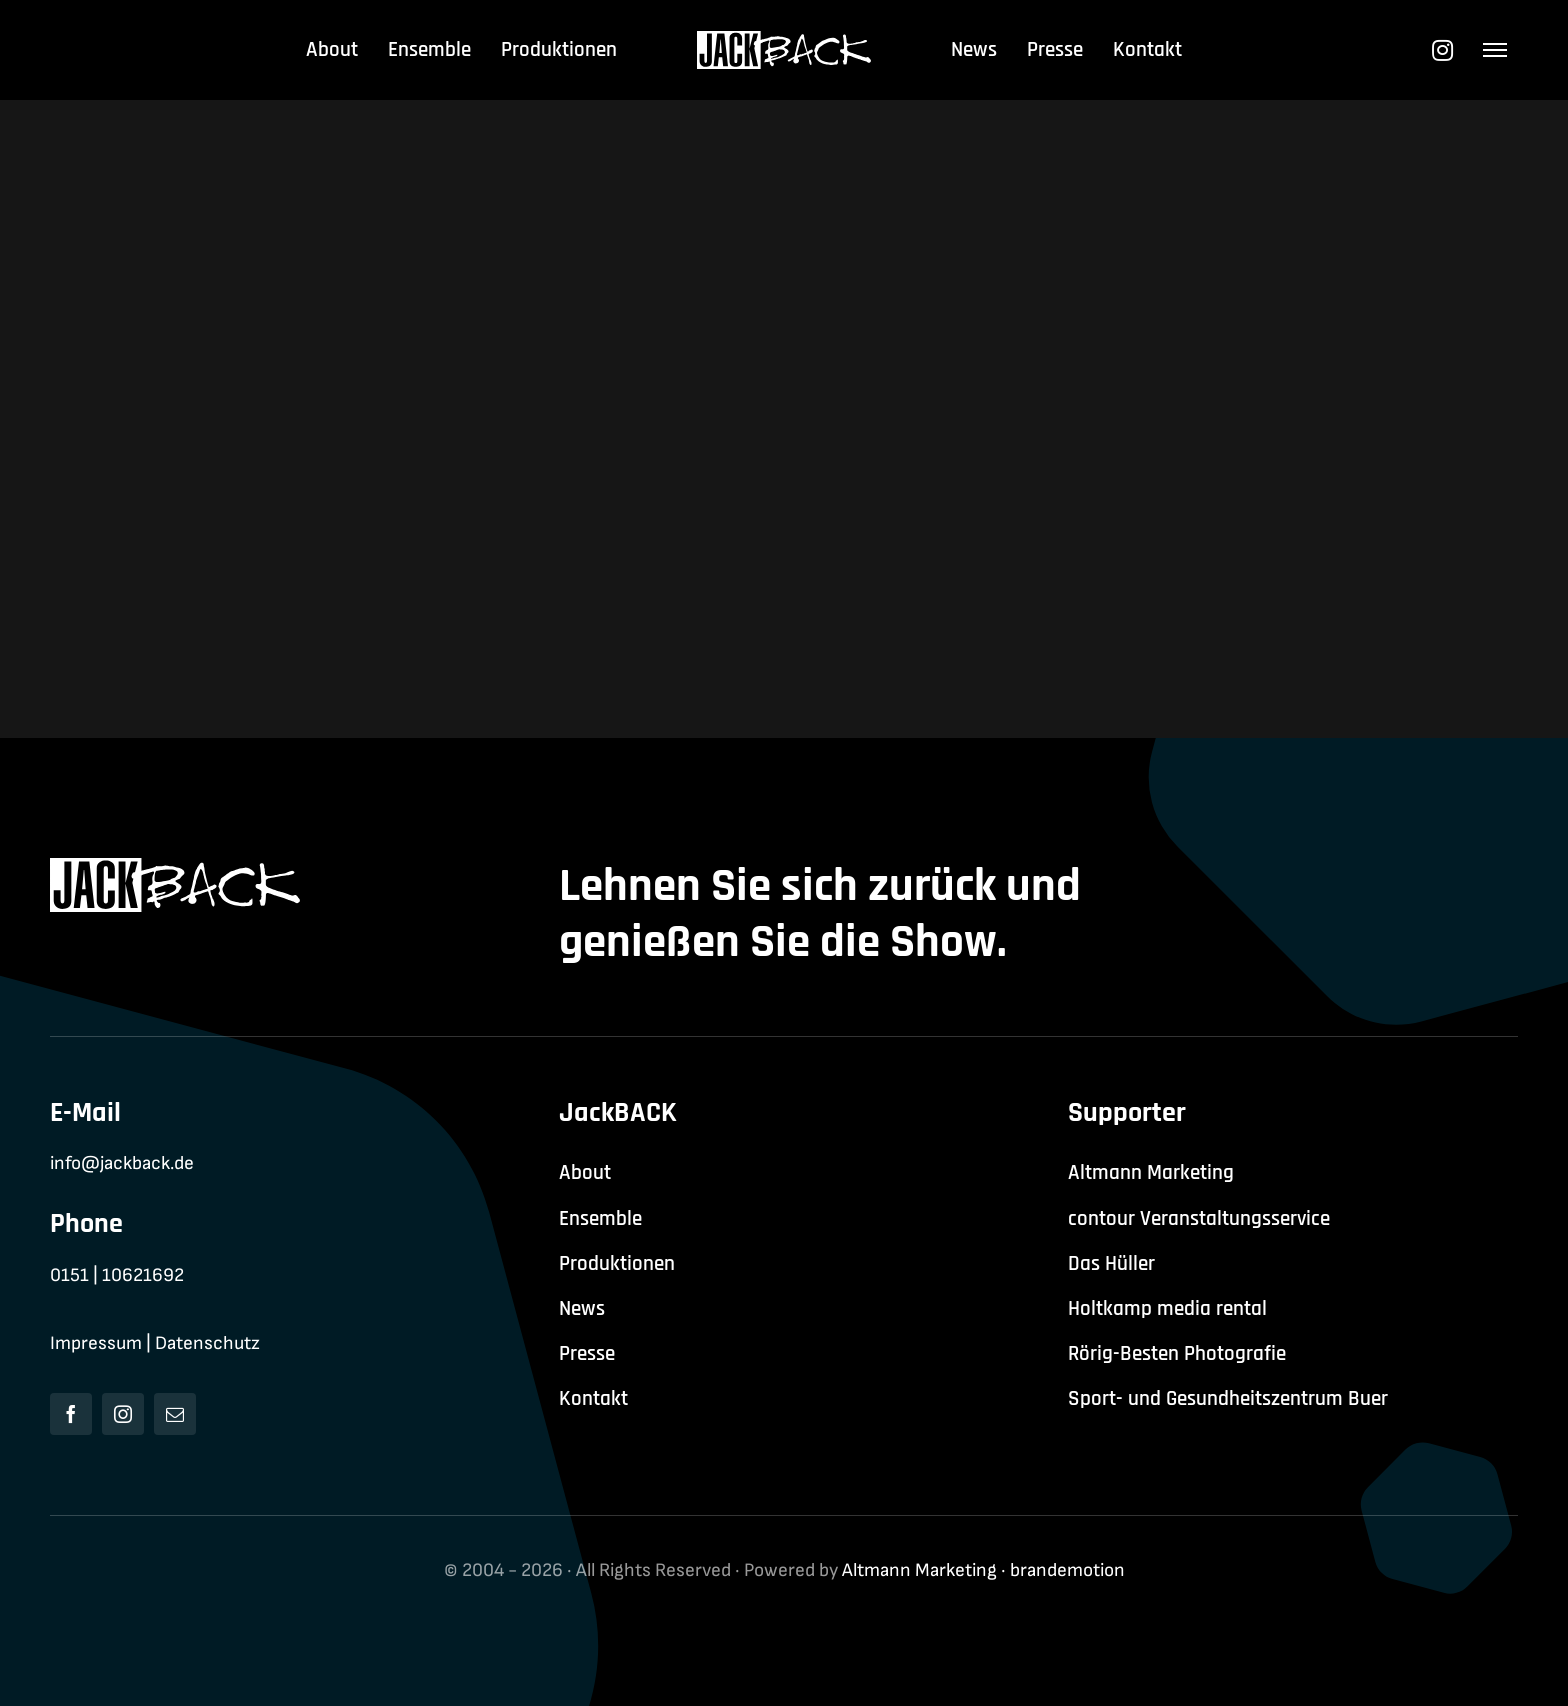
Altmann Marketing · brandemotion (983, 1570)
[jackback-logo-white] (784, 41)
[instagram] (123, 1414)
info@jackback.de (122, 1163)
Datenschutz (207, 1343)
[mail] (175, 1414)
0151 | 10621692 (117, 1275)
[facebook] (71, 1414)
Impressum (96, 1343)
